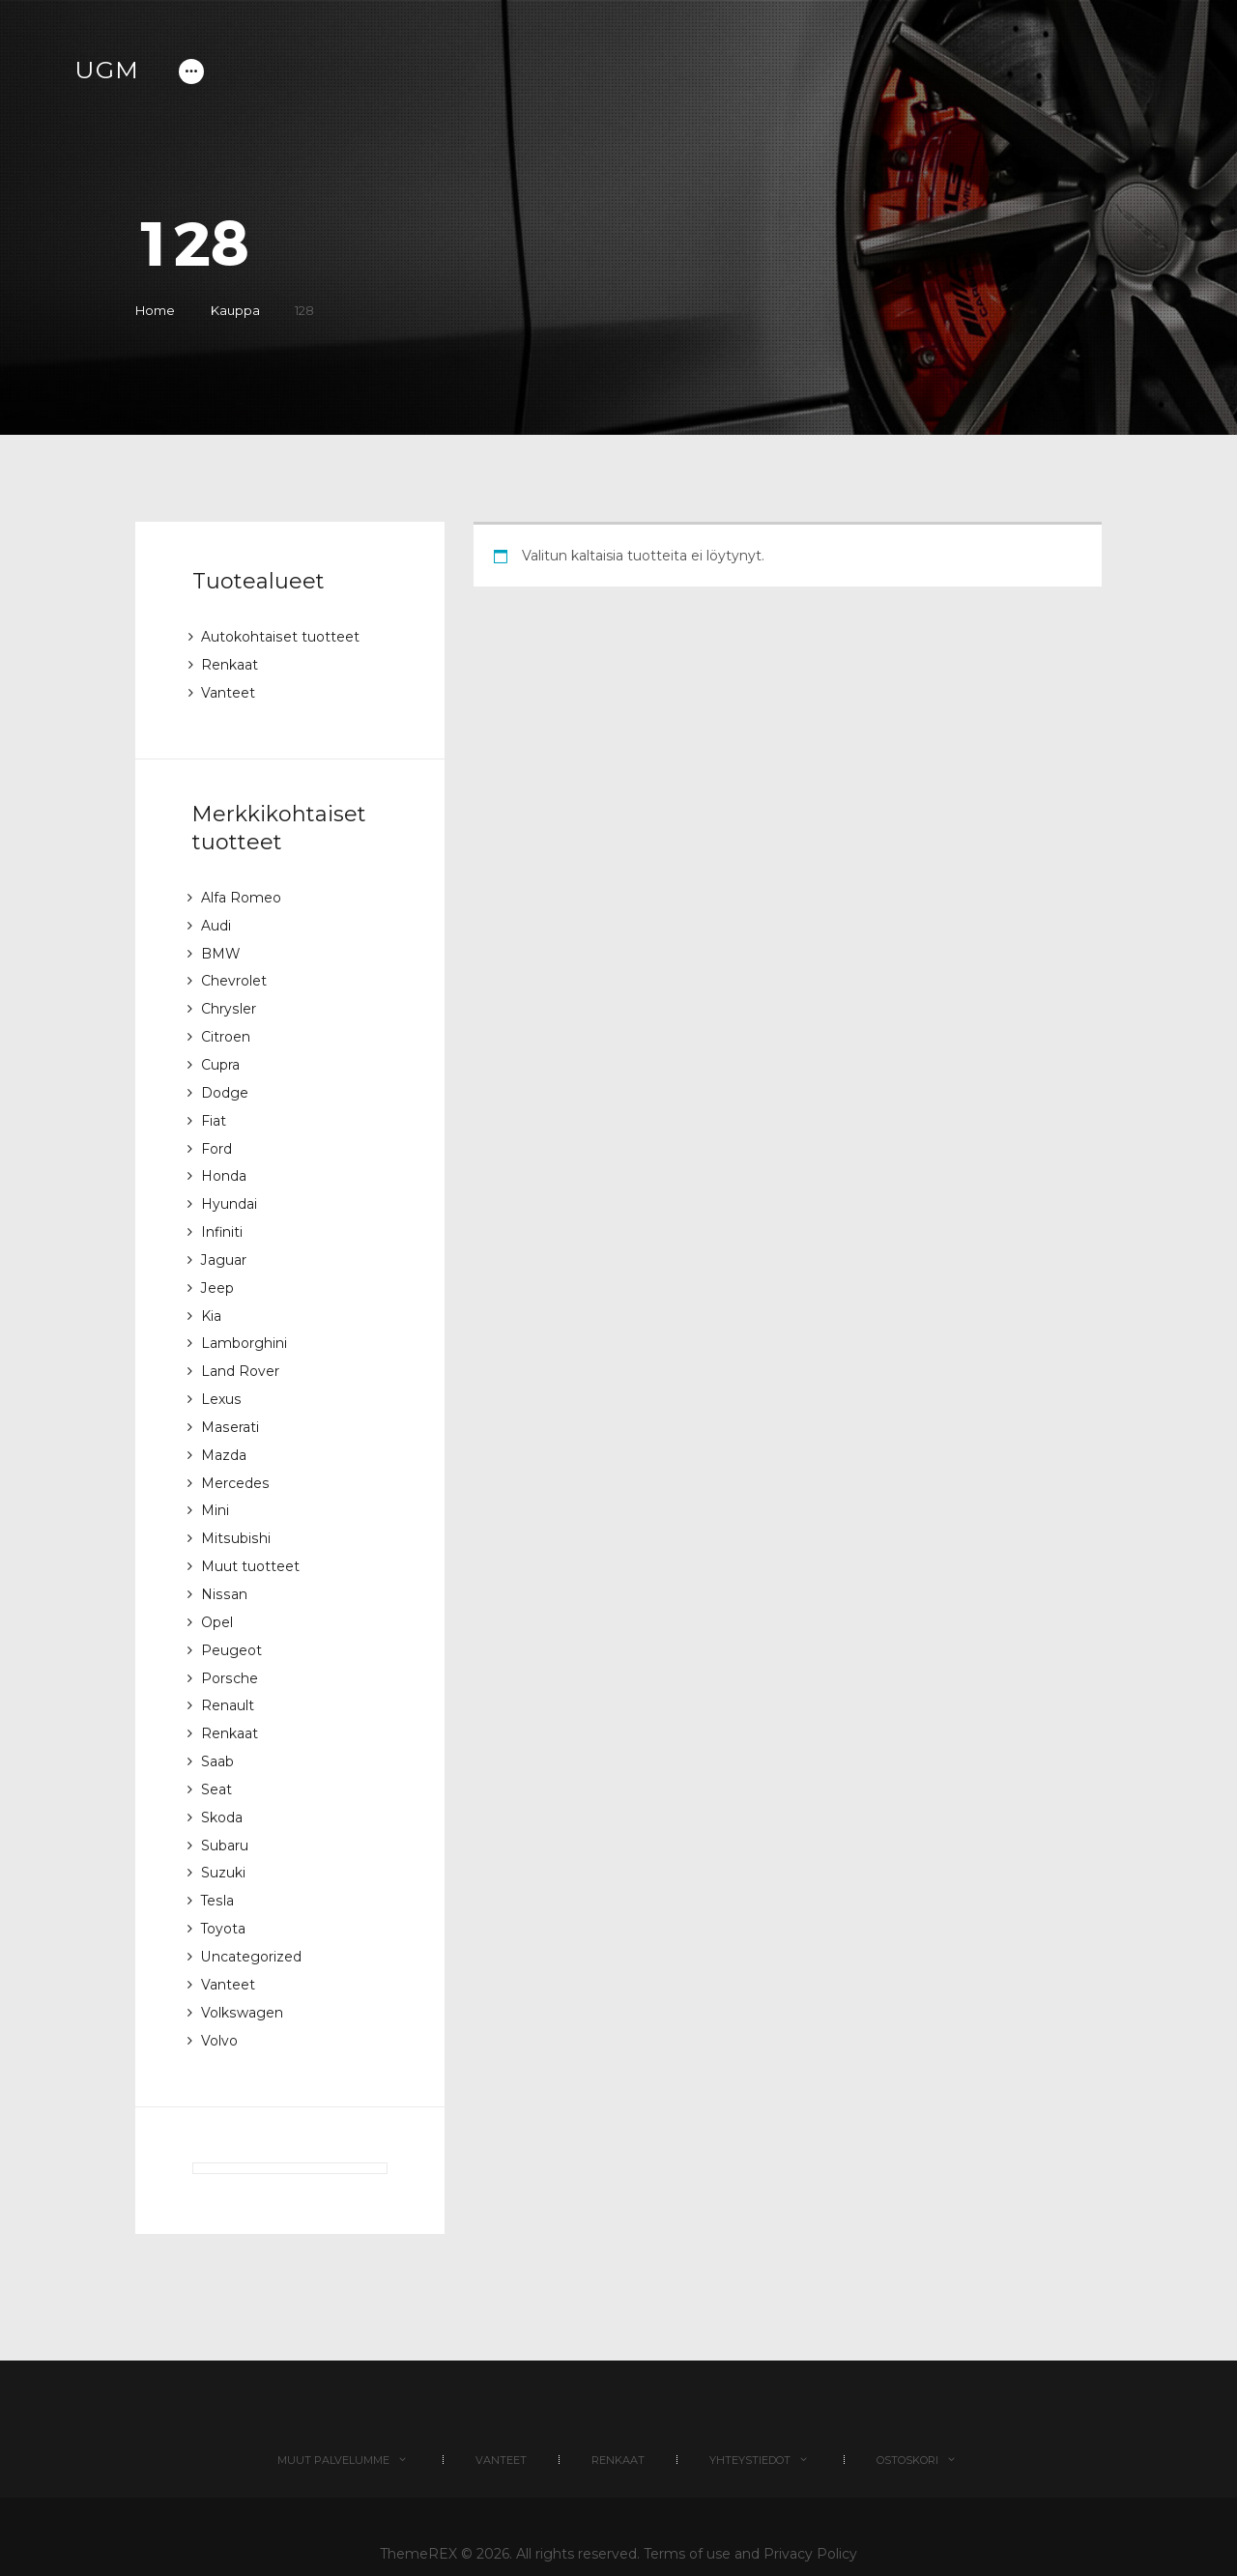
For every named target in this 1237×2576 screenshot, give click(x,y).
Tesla (217, 1868)
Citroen (225, 1030)
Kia (211, 1300)
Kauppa (236, 310)
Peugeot (231, 1625)
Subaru (224, 1814)
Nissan (223, 1571)
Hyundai (229, 1192)
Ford (216, 1138)
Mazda (223, 1436)
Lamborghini (244, 1327)
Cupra (220, 1057)
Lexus (221, 1381)
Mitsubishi (235, 1517)
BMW (221, 949)
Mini (215, 1490)
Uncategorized (251, 1923)
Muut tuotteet (250, 1544)
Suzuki (223, 1841)
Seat (216, 1760)
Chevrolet (234, 976)
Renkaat (229, 664)
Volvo (219, 2004)
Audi (216, 921)
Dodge (224, 1084)
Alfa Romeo (241, 894)
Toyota (223, 1895)
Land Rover (240, 1354)
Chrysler (228, 1003)
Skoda (222, 1787)
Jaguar (223, 1246)
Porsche (229, 1652)
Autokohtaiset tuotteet (280, 636)
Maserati (229, 1408)
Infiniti (222, 1219)
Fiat (213, 1111)
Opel (217, 1598)
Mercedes (235, 1463)
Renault (227, 1679)
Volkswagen (241, 1977)
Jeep (217, 1273)
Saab (217, 1733)
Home (155, 310)
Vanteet (228, 691)
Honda (223, 1165)
